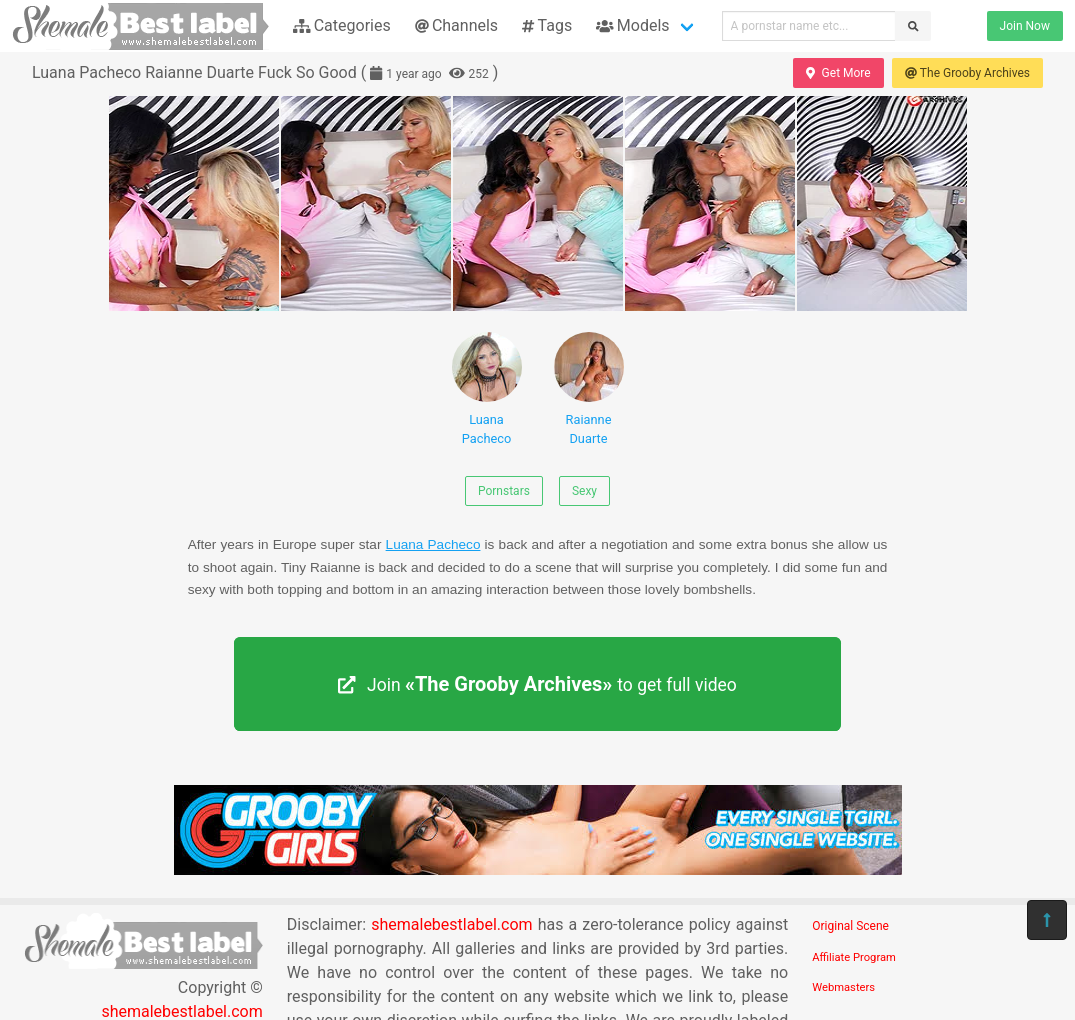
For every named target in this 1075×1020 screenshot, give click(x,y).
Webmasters (843, 987)
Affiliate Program (854, 957)
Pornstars (504, 491)
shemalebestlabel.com (451, 924)
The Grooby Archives (967, 73)
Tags (547, 25)
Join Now (1025, 26)
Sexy (584, 491)
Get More (838, 73)
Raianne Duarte (589, 389)
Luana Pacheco (487, 389)
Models (632, 25)
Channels (456, 25)
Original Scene (850, 926)
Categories (342, 25)
